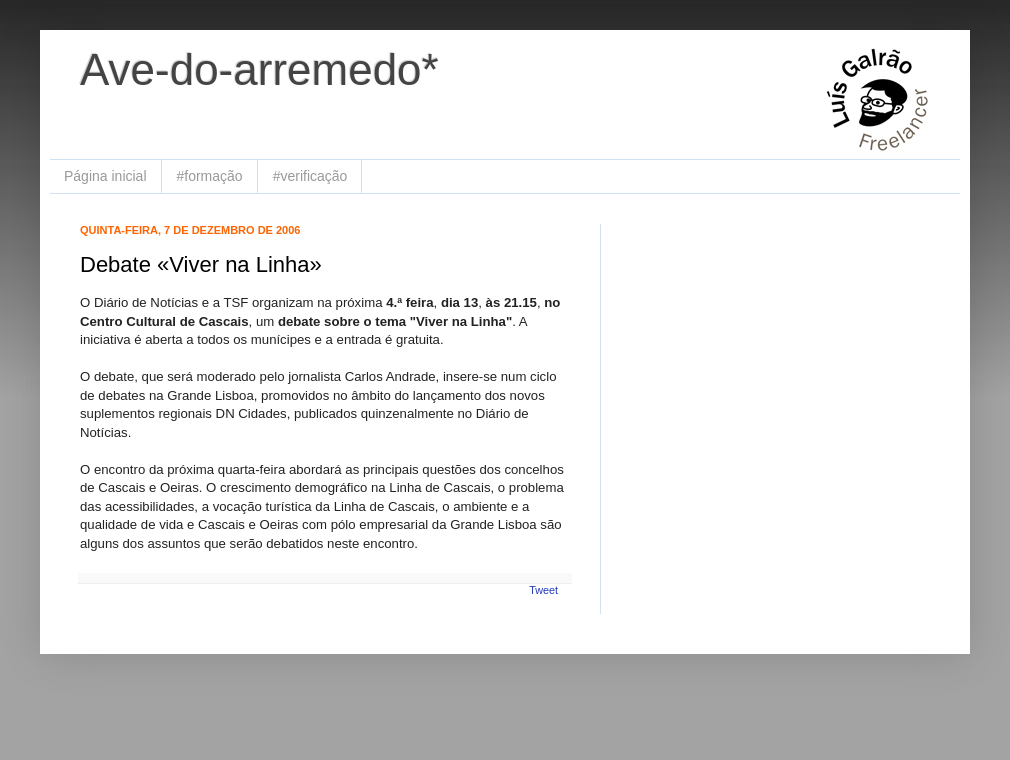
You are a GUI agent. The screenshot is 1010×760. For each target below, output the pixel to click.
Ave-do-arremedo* (259, 69)
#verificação (310, 176)
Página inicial (105, 176)
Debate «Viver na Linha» (201, 264)
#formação (210, 176)
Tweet (543, 590)
